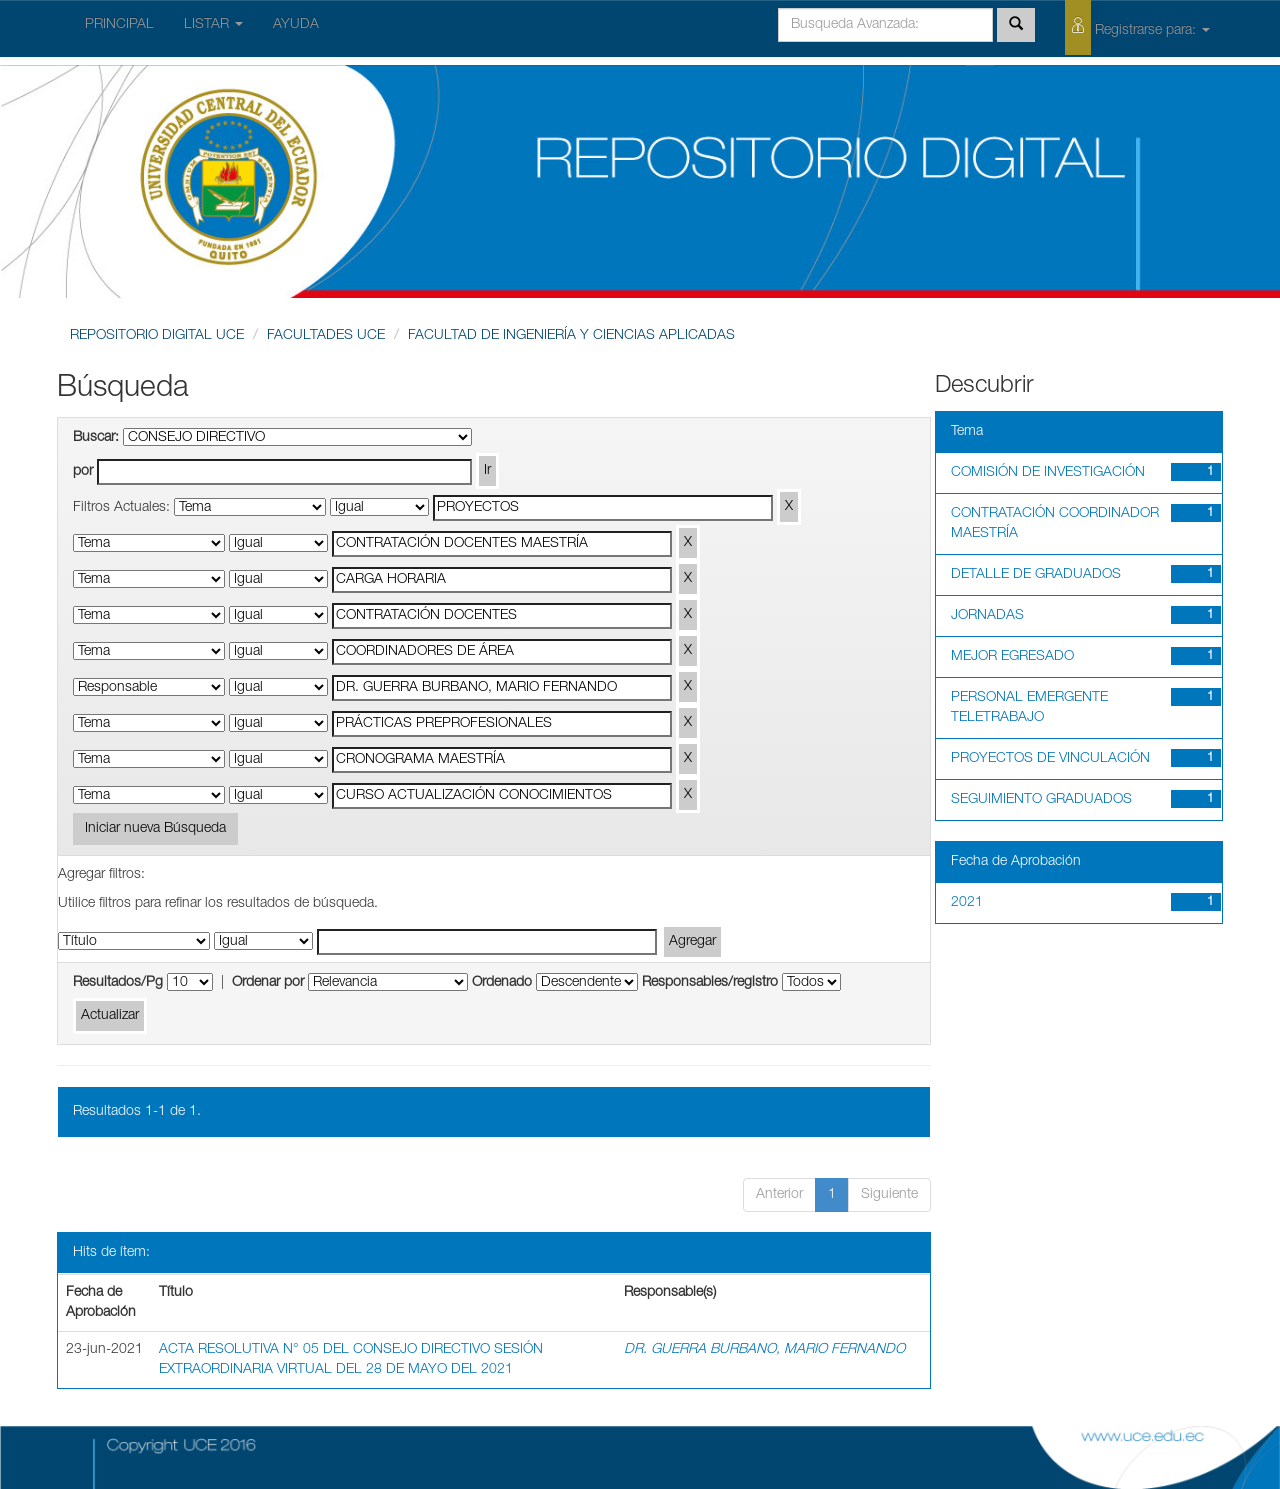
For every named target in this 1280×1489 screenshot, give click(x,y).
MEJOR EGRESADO (1012, 657)
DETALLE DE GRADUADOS (1036, 575)
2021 (967, 903)
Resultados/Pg (118, 983)
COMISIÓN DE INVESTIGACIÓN (1048, 473)
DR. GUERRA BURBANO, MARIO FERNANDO (764, 1350)
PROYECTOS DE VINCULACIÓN (1050, 759)
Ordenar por (268, 983)
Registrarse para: (1137, 27)
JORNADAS (987, 616)
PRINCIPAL (119, 25)
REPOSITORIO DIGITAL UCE (157, 336)
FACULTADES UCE (326, 336)
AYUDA (296, 25)
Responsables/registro (710, 983)
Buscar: (96, 438)
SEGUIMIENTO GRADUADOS (1041, 800)
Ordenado (502, 983)
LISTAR (213, 25)
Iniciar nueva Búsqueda (155, 829)
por (83, 472)
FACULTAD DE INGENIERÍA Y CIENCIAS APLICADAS (571, 336)
